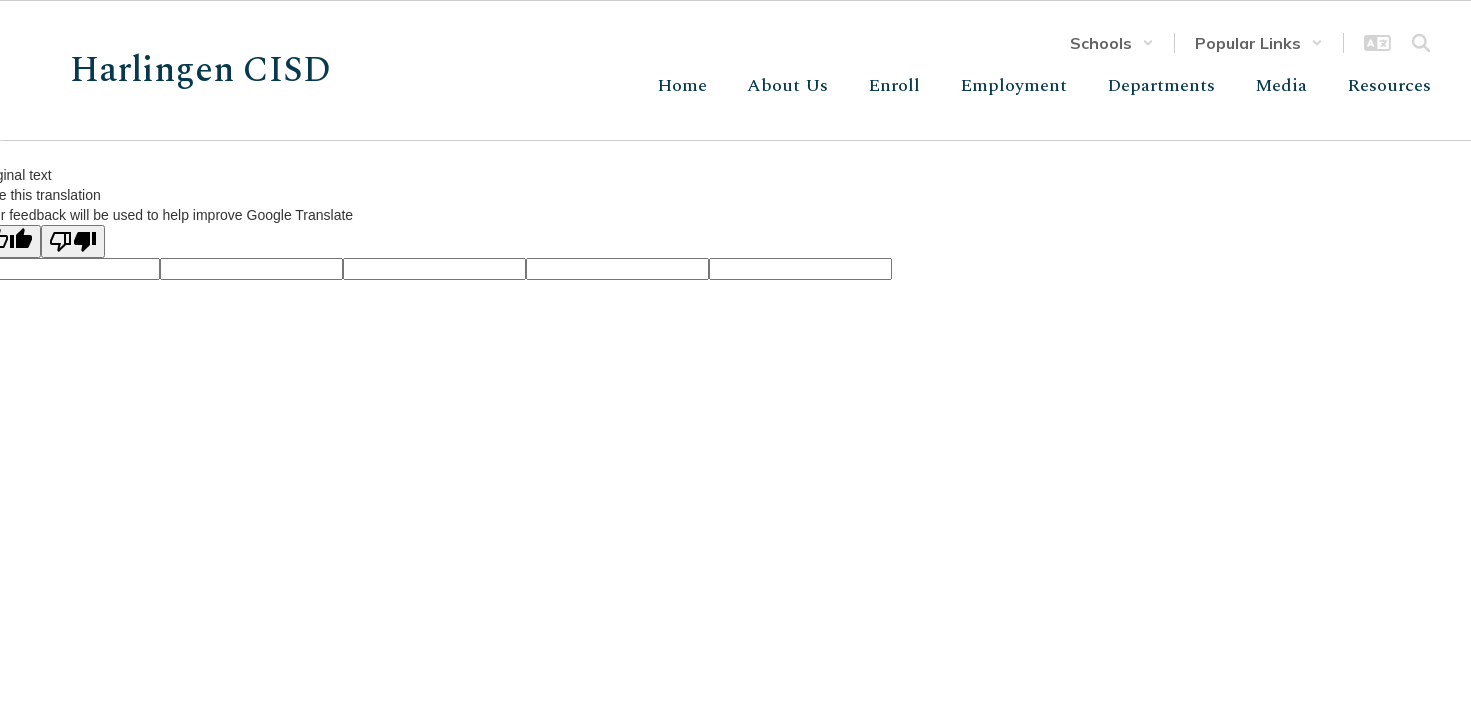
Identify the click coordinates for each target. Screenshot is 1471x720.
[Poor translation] (73, 241)
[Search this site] (1421, 43)
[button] (1112, 43)
